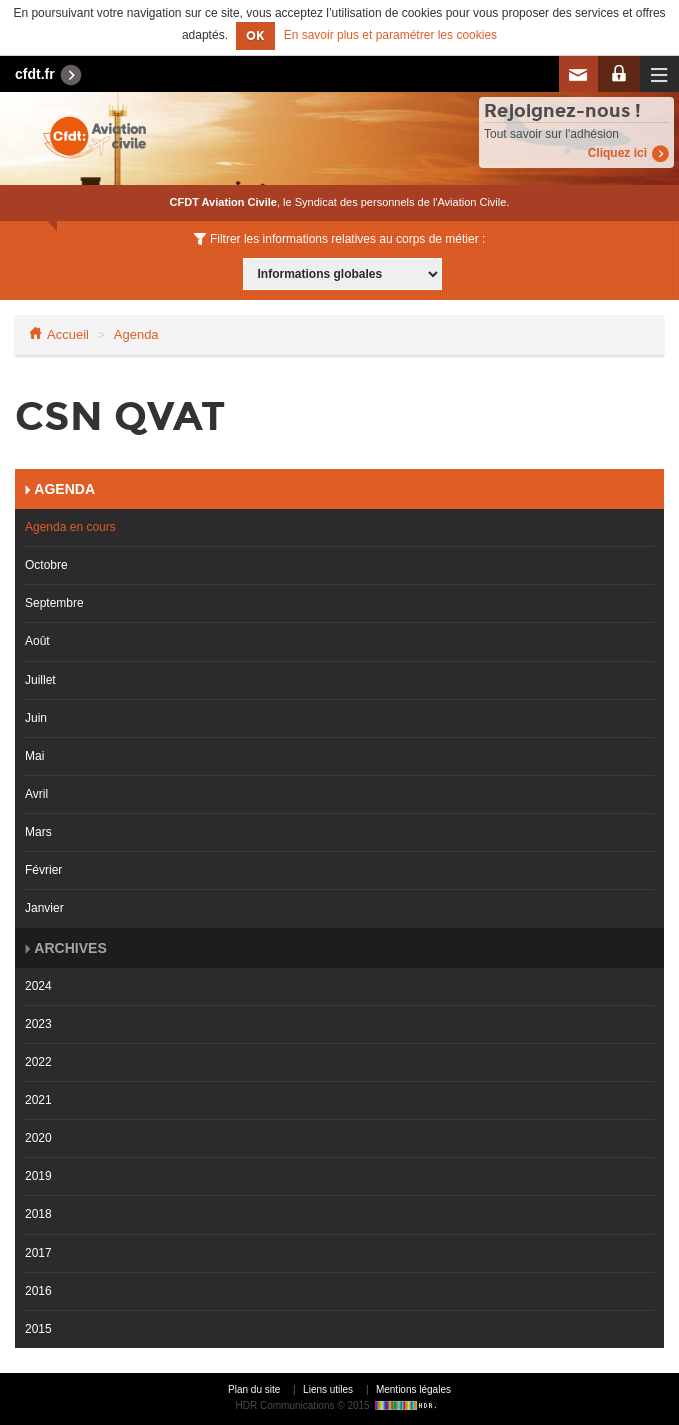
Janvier (44, 908)
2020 (38, 1138)
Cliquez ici (617, 153)
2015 (38, 1329)
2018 (38, 1214)
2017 (38, 1253)
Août (37, 641)
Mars (38, 832)
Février (43, 870)
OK (255, 36)
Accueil (68, 334)
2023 (38, 1024)
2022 (38, 1062)
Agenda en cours (70, 527)
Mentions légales (413, 1389)
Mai (34, 756)
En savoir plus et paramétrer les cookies (390, 36)
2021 (38, 1100)
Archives (69, 948)
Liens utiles (328, 1389)
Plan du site (254, 1389)
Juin (36, 718)
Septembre (54, 603)
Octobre (46, 565)
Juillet (40, 680)
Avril (36, 794)
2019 (38, 1176)
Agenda (136, 334)
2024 (38, 986)
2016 (38, 1291)
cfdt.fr (35, 74)
